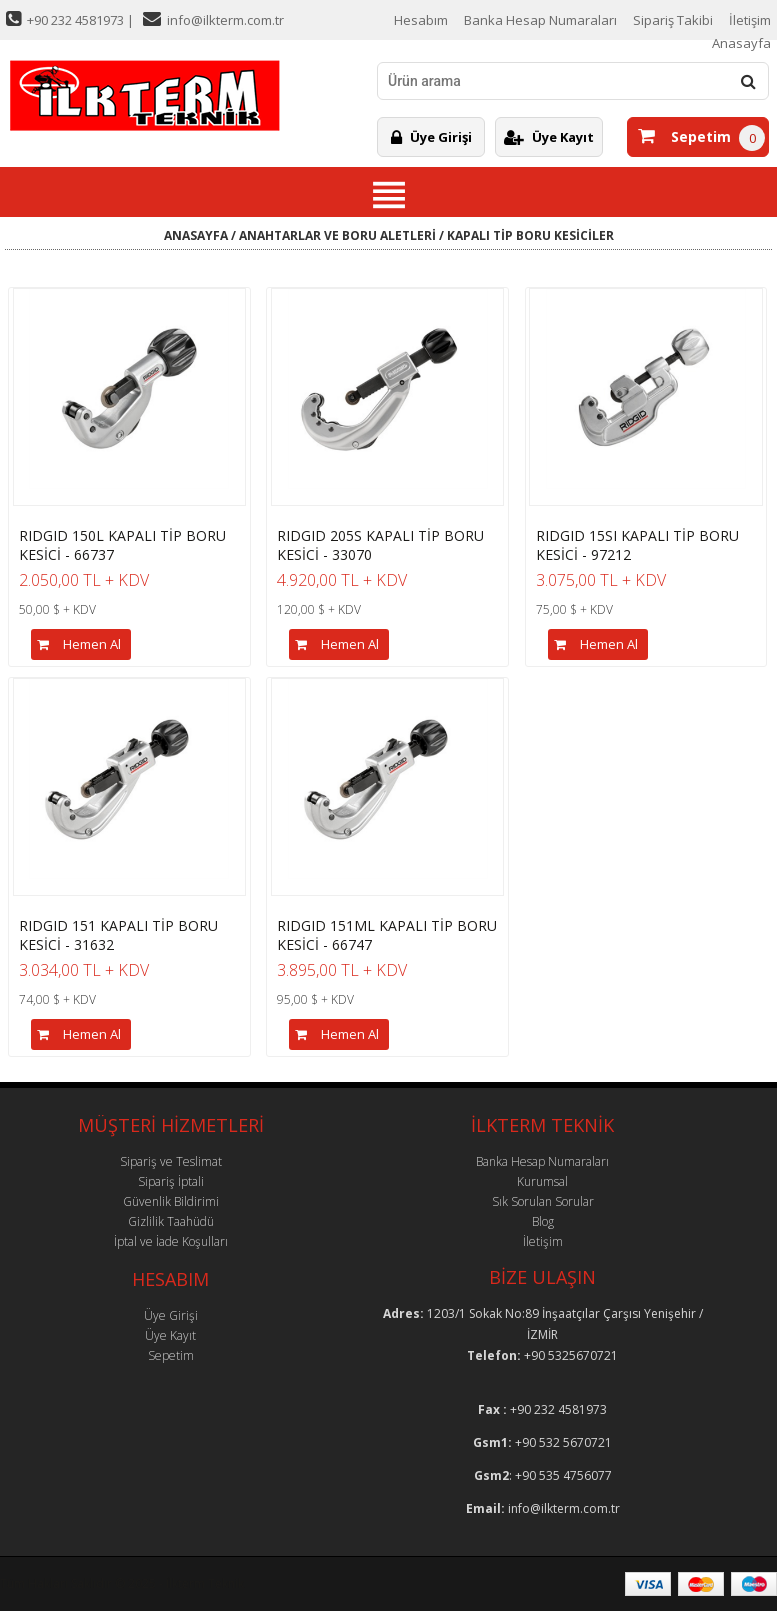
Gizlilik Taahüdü (171, 1221)
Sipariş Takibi (673, 20)
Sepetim (684, 136)
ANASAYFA (196, 235)
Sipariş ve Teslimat (171, 1161)
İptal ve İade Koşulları (171, 1241)
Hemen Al (76, 645)
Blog (543, 1221)
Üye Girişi (431, 137)
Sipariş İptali (171, 1181)
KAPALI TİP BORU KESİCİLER (530, 235)
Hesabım (421, 20)
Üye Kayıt (549, 137)
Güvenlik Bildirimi (171, 1201)
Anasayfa (741, 43)
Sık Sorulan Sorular (543, 1201)
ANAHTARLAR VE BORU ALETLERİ (337, 235)
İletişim (750, 20)
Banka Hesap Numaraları (540, 20)
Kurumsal (542, 1181)
